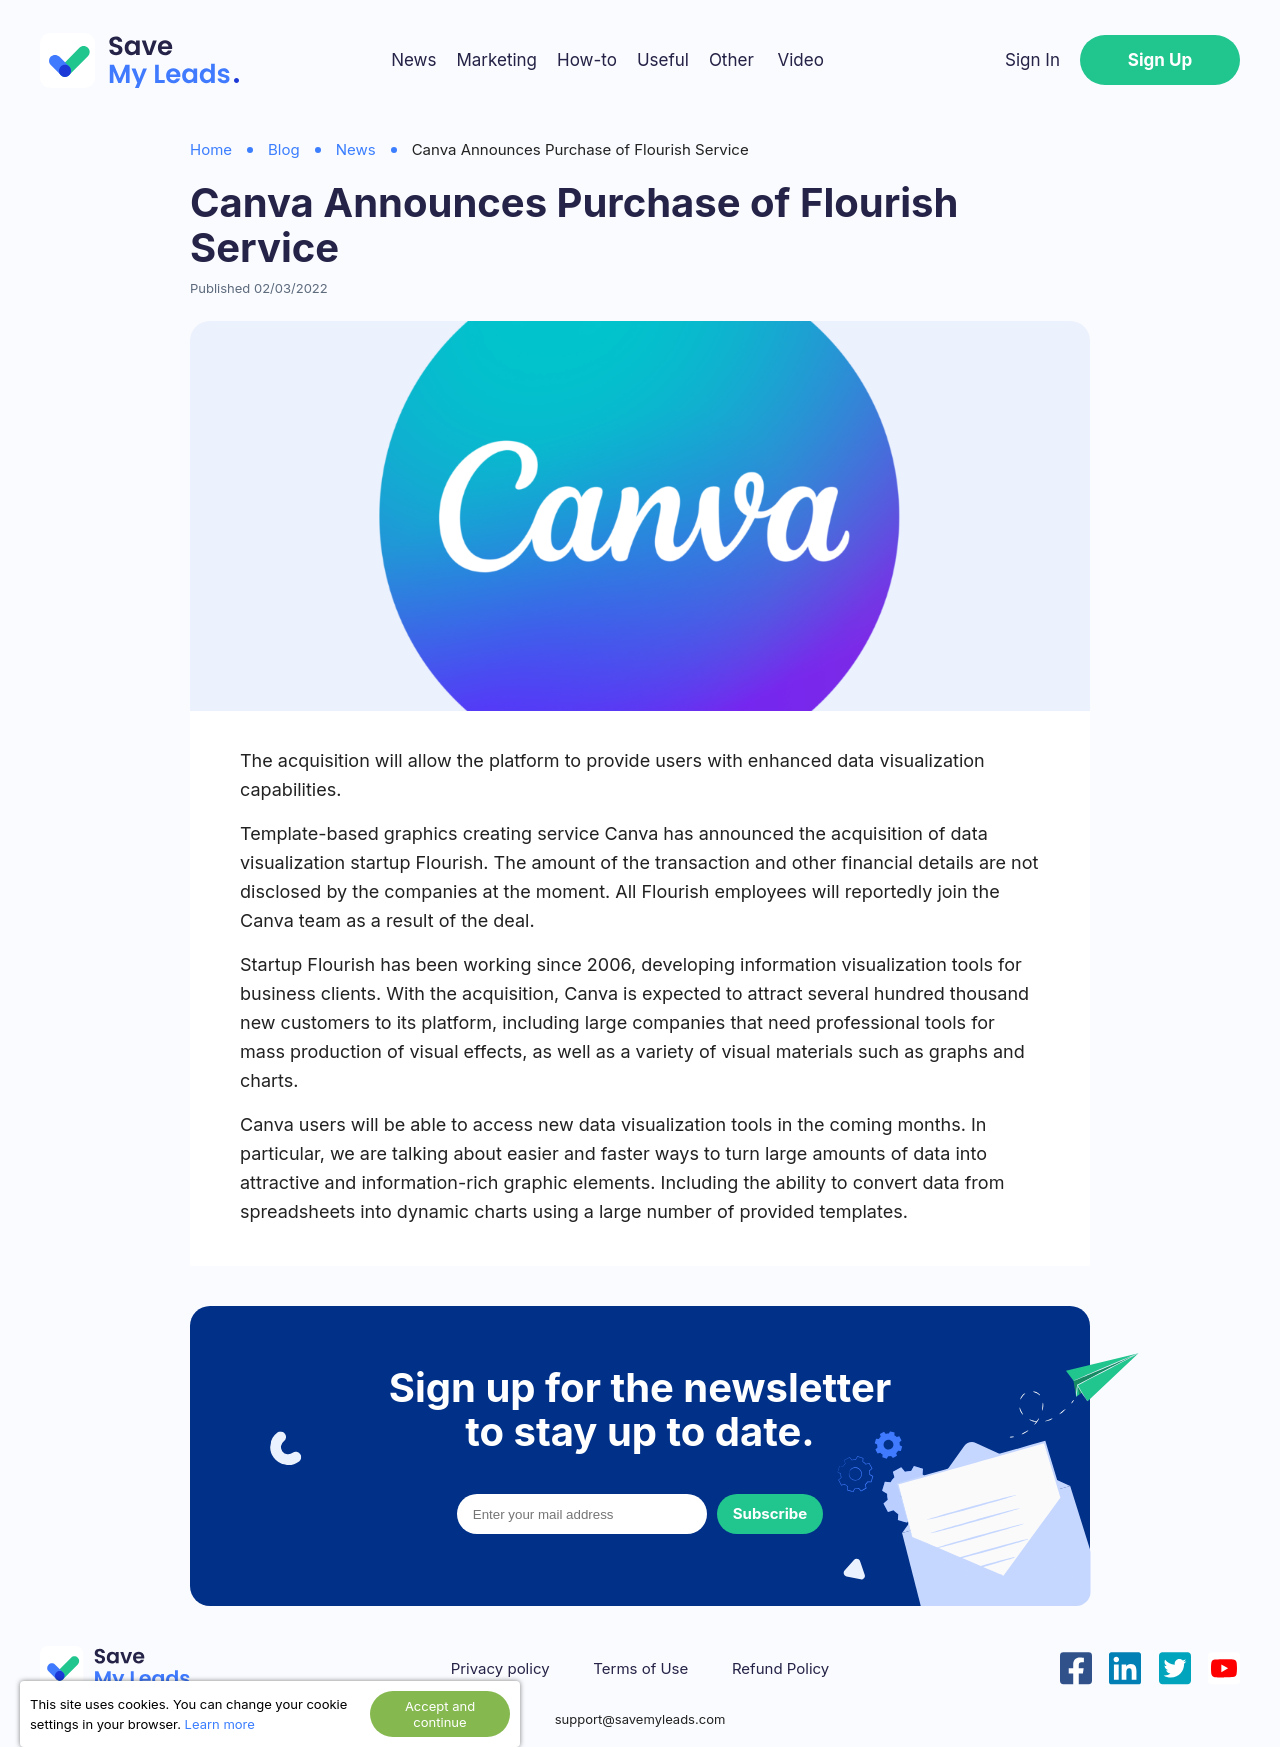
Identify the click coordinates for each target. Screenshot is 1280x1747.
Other (731, 60)
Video (800, 60)
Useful (663, 60)
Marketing (496, 60)
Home (211, 149)
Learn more (220, 1724)
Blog (284, 149)
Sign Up (1160, 60)
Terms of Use (640, 1669)
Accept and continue (440, 1714)
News (413, 60)
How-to (587, 60)
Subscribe (770, 1513)
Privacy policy (500, 1669)
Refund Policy (780, 1669)
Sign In (1032, 60)
